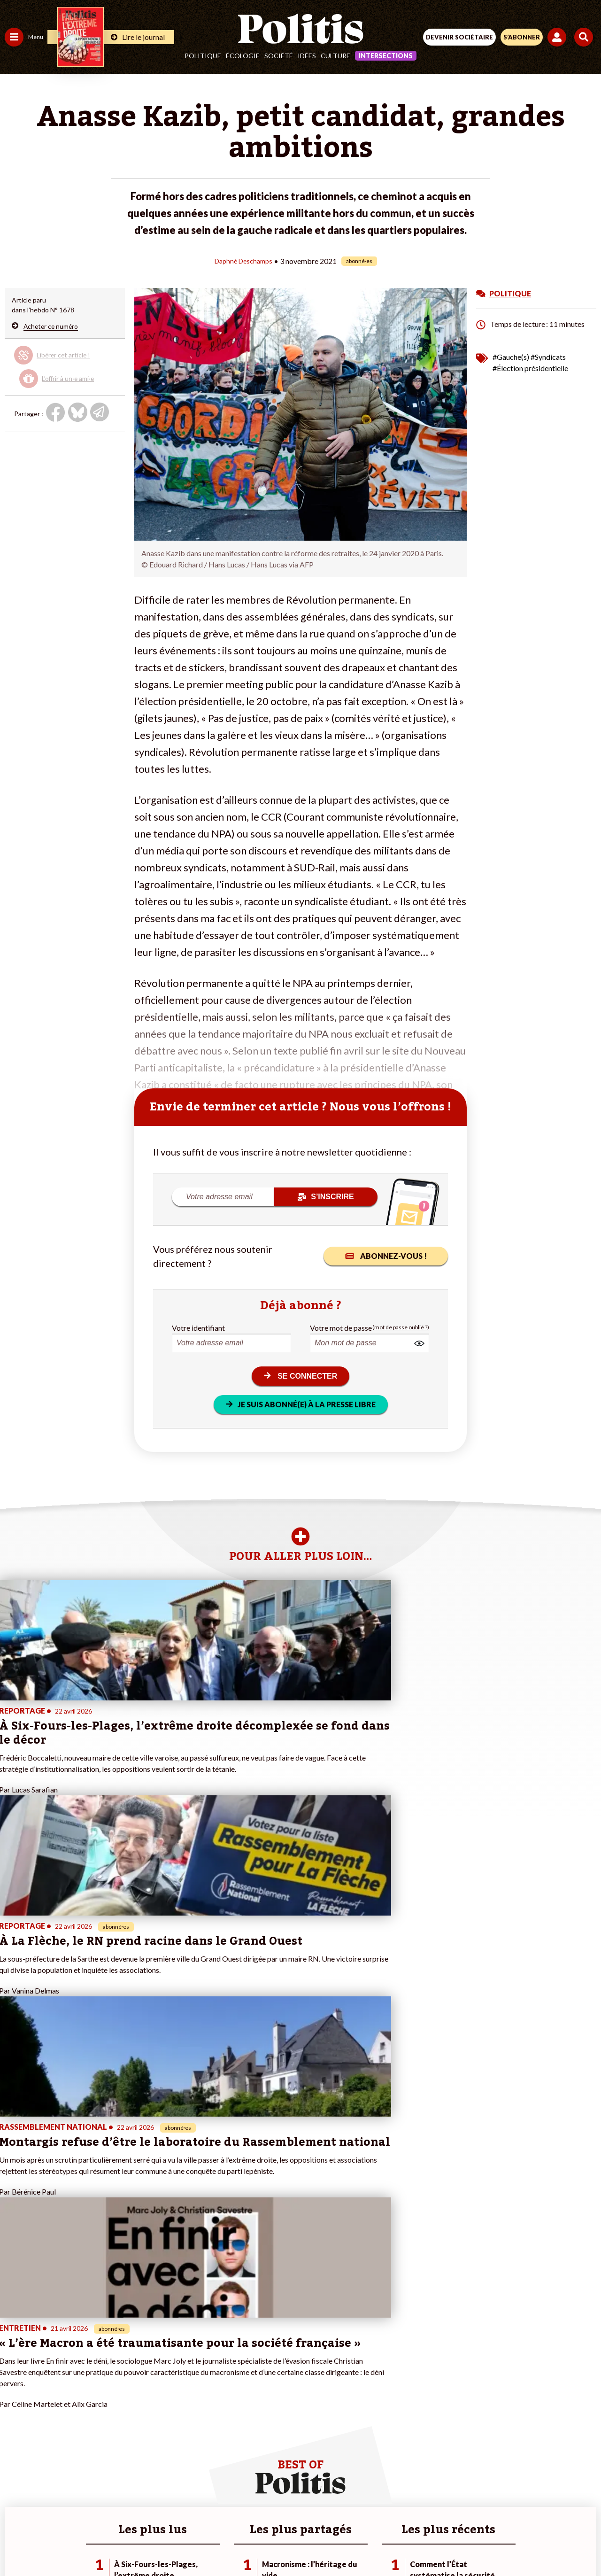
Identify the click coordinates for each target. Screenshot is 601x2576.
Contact (106, 2510)
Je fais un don (99, 2366)
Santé (48, 2386)
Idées (307, 56)
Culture (335, 56)
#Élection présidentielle (530, 367)
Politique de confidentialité (377, 2510)
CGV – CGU (302, 2510)
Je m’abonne (97, 2386)
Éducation (54, 2376)
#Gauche (167, 2376)
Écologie (243, 56)
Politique (203, 56)
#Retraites (169, 2386)
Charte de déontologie (234, 2510)
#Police (164, 2366)
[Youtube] (236, 2543)
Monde (15, 2416)
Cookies (487, 2510)
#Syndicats (548, 356)
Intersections (386, 56)
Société (278, 56)
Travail (49, 2356)
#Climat (165, 2356)
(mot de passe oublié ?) (400, 1327)
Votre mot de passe (341, 1327)
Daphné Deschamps (244, 260)
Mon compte (97, 2425)
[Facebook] (178, 2543)
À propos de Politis (107, 2416)
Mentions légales (158, 2510)
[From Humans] (294, 2543)
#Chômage (169, 2396)
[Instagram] (266, 2543)
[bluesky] (207, 2543)
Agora (14, 2356)
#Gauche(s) (511, 356)
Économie (53, 2366)
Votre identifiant (198, 1327)
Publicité (447, 2510)
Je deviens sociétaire (110, 2376)
